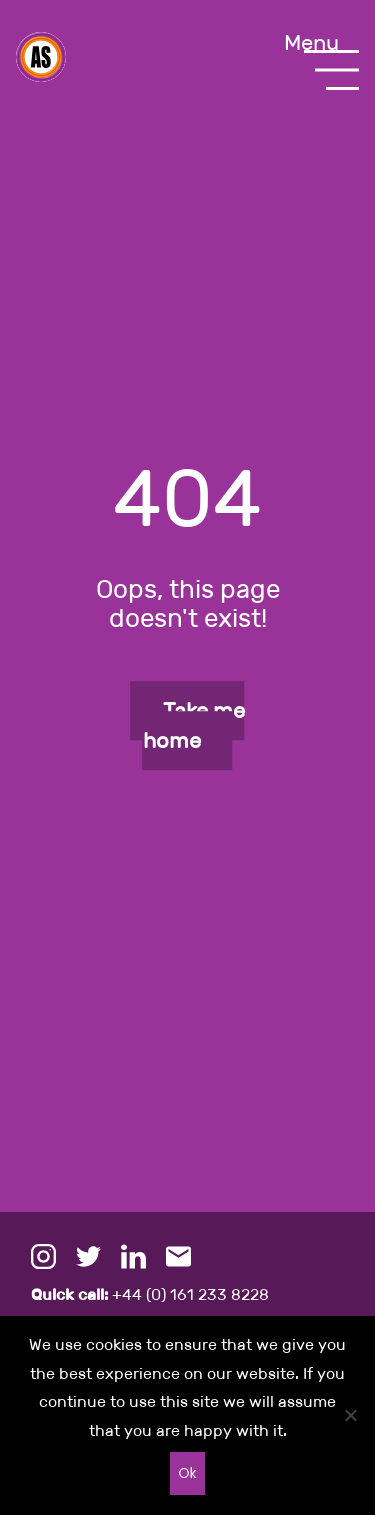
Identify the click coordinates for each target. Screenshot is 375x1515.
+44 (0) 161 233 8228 (150, 1294)
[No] (350, 1415)
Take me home (194, 725)
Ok (187, 1473)
